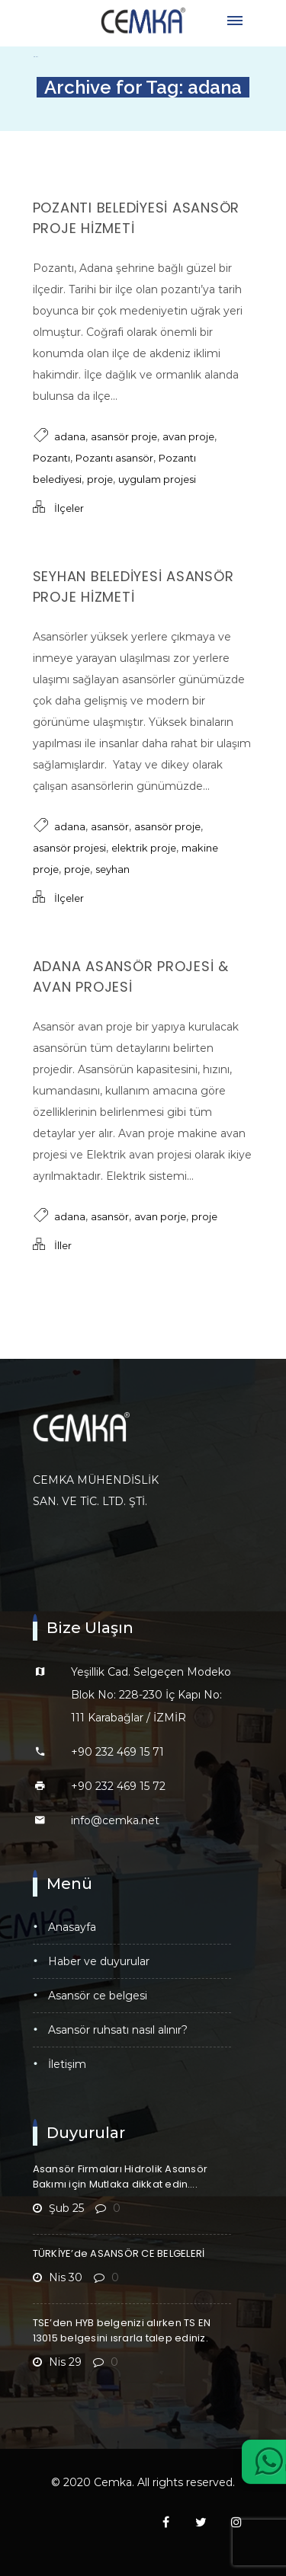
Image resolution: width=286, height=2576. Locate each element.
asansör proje (124, 436)
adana (69, 436)
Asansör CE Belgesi (97, 1995)
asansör (110, 826)
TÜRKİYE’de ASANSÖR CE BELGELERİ (119, 2253)
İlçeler (69, 508)
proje (100, 479)
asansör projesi (69, 848)
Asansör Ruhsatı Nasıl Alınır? (118, 2030)
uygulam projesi (157, 479)
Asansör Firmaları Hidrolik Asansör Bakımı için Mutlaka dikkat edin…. (120, 2176)
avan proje (188, 436)
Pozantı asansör (114, 458)
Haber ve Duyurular (98, 1961)
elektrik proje (143, 848)
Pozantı (51, 458)
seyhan (112, 869)
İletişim (67, 2064)
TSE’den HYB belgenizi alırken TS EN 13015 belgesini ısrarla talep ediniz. (122, 2330)
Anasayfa (72, 1927)
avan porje (160, 1216)
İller (63, 1245)
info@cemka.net (115, 1820)
